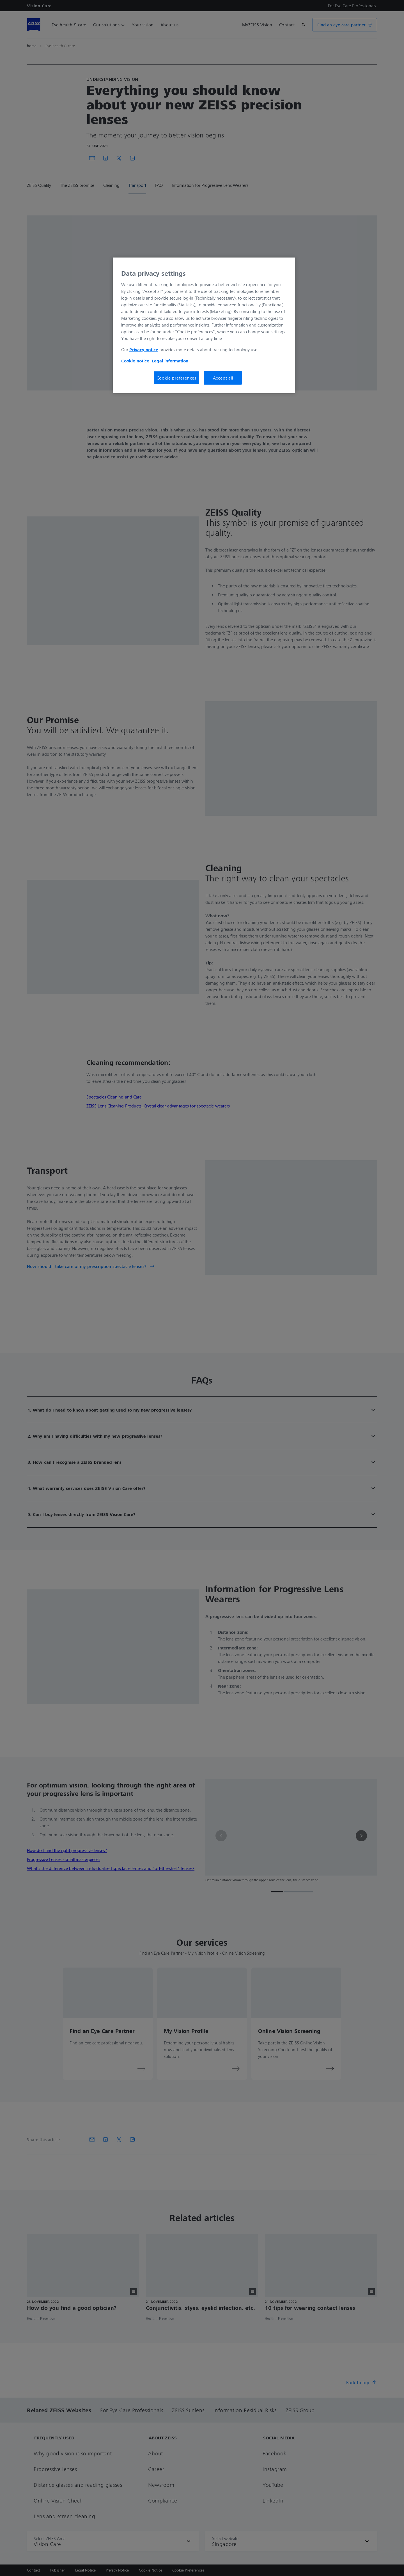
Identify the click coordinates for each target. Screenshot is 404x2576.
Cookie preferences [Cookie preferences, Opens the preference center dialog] (176, 378)
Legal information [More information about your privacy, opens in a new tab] (170, 361)
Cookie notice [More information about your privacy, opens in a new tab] (135, 361)
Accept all (223, 378)
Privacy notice (143, 349)
